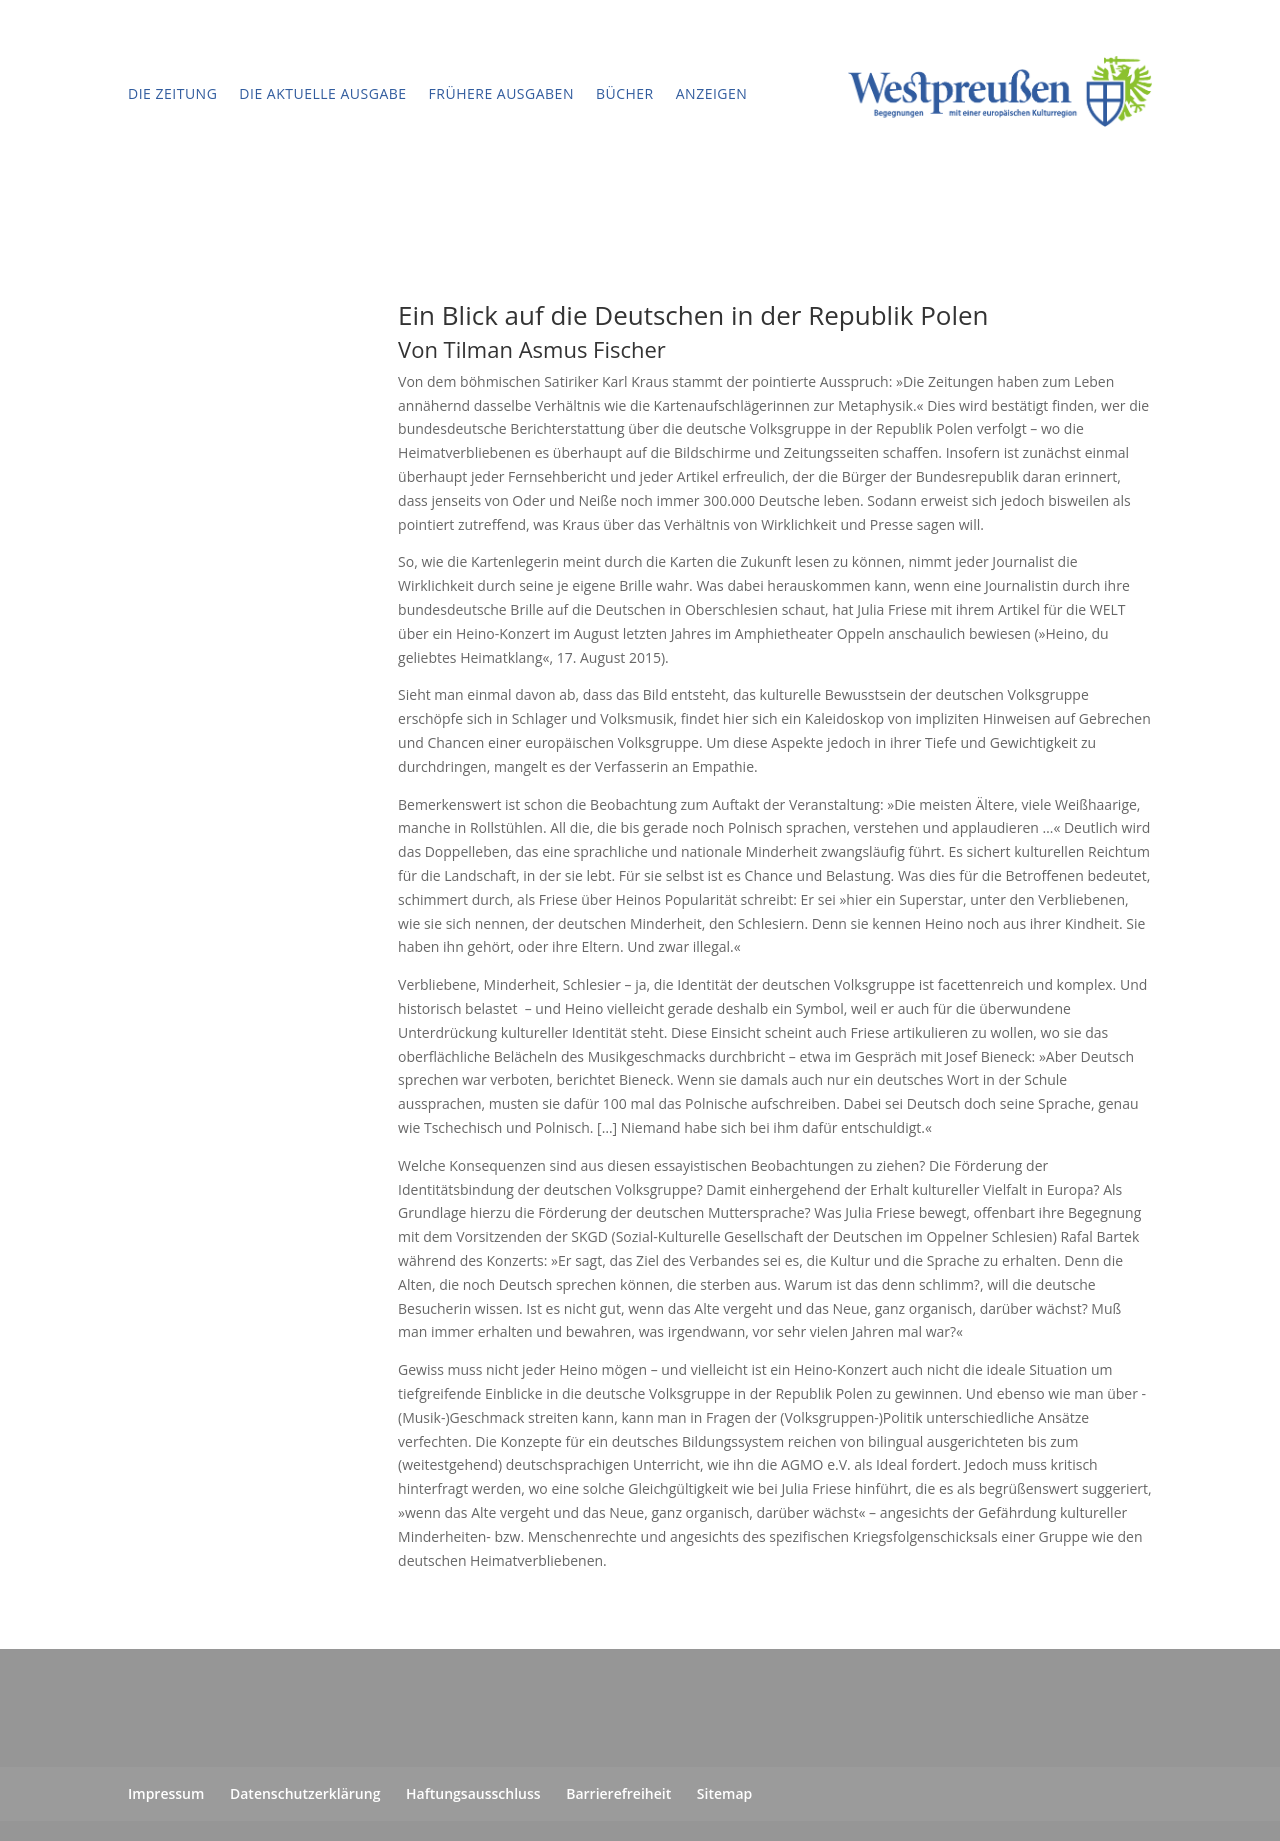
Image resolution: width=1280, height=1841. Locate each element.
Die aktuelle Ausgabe (322, 94)
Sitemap (724, 1793)
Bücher (625, 94)
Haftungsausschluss (473, 1793)
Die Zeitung (172, 94)
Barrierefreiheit (618, 1793)
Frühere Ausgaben (501, 94)
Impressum (166, 1793)
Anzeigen (712, 94)
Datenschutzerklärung (305, 1793)
